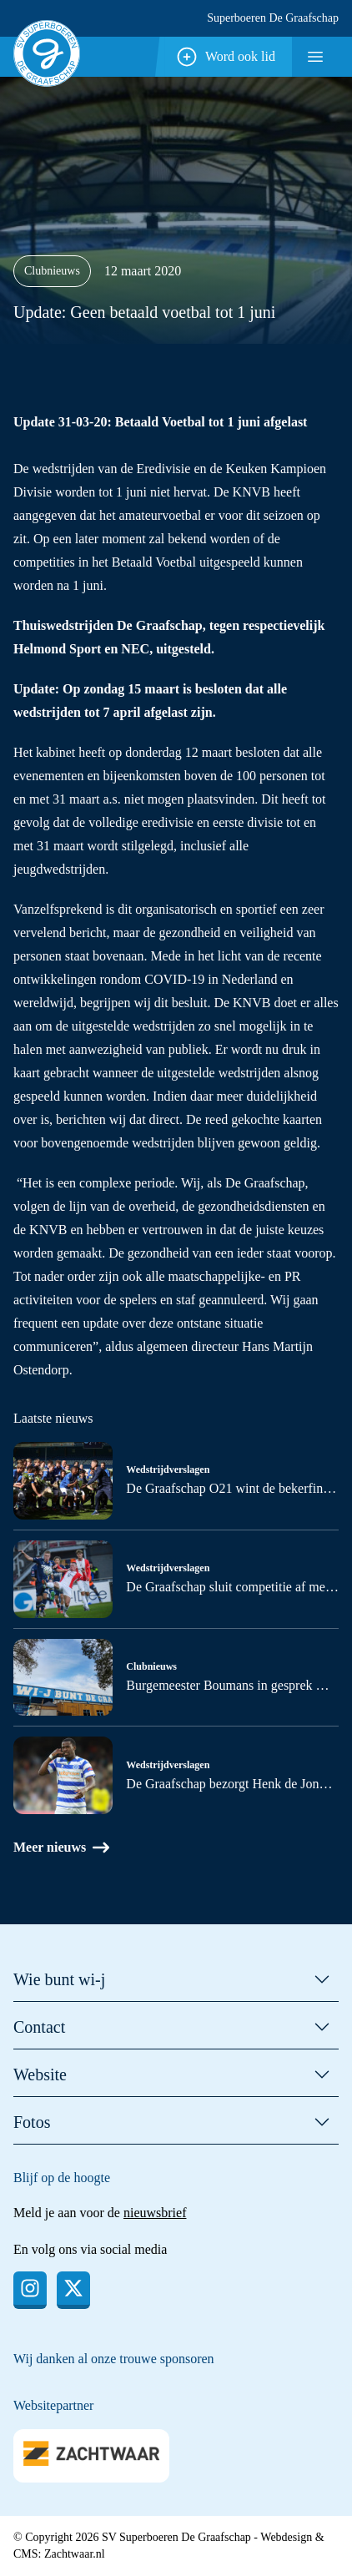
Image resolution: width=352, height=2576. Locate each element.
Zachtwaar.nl (74, 2554)
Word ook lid (225, 56)
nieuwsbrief (155, 2212)
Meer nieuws (61, 1847)
